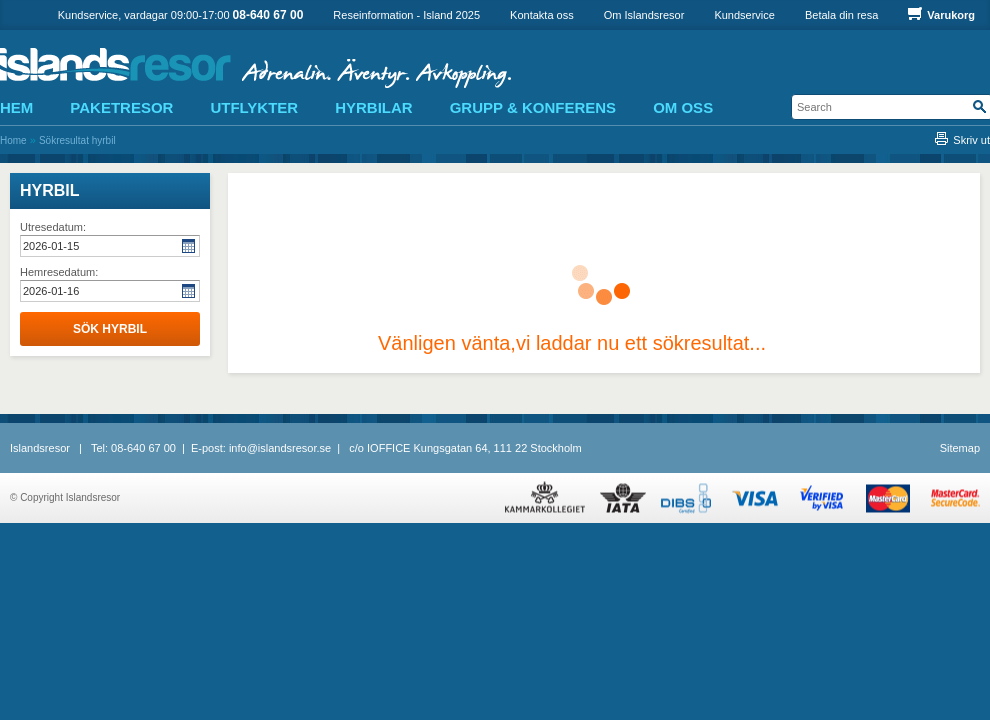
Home (13, 140)
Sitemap (960, 448)
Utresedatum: (53, 227)
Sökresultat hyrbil (77, 140)
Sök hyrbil (110, 329)
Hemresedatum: (59, 272)
